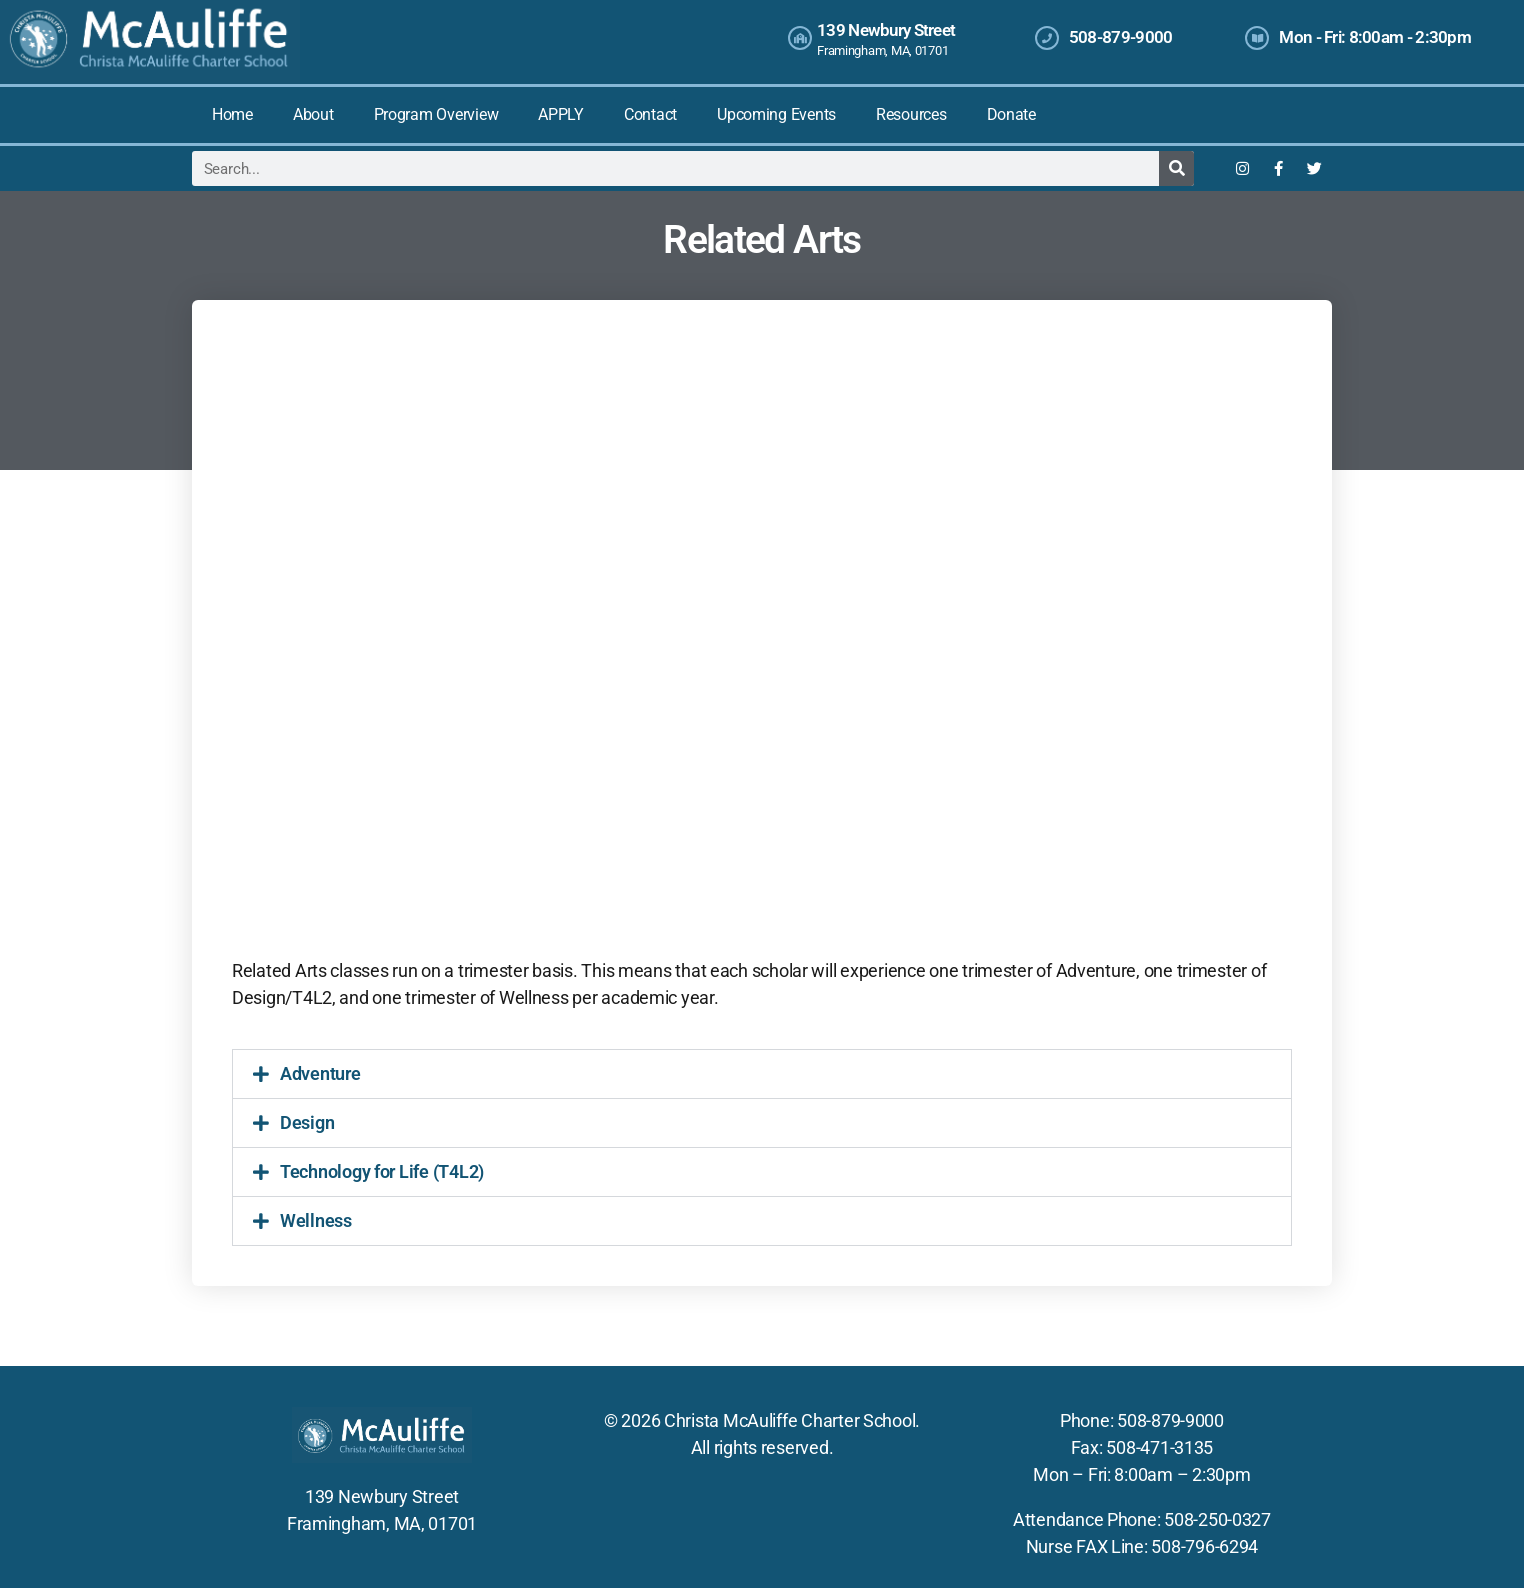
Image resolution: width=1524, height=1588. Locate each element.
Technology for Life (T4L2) (382, 1171)
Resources (911, 114)
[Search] (1176, 168)
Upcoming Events (776, 114)
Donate (1011, 114)
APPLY (561, 114)
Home (232, 114)
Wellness (316, 1220)
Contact (650, 114)
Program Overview (436, 114)
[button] (762, 1074)
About (313, 114)
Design (307, 1122)
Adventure (320, 1073)
